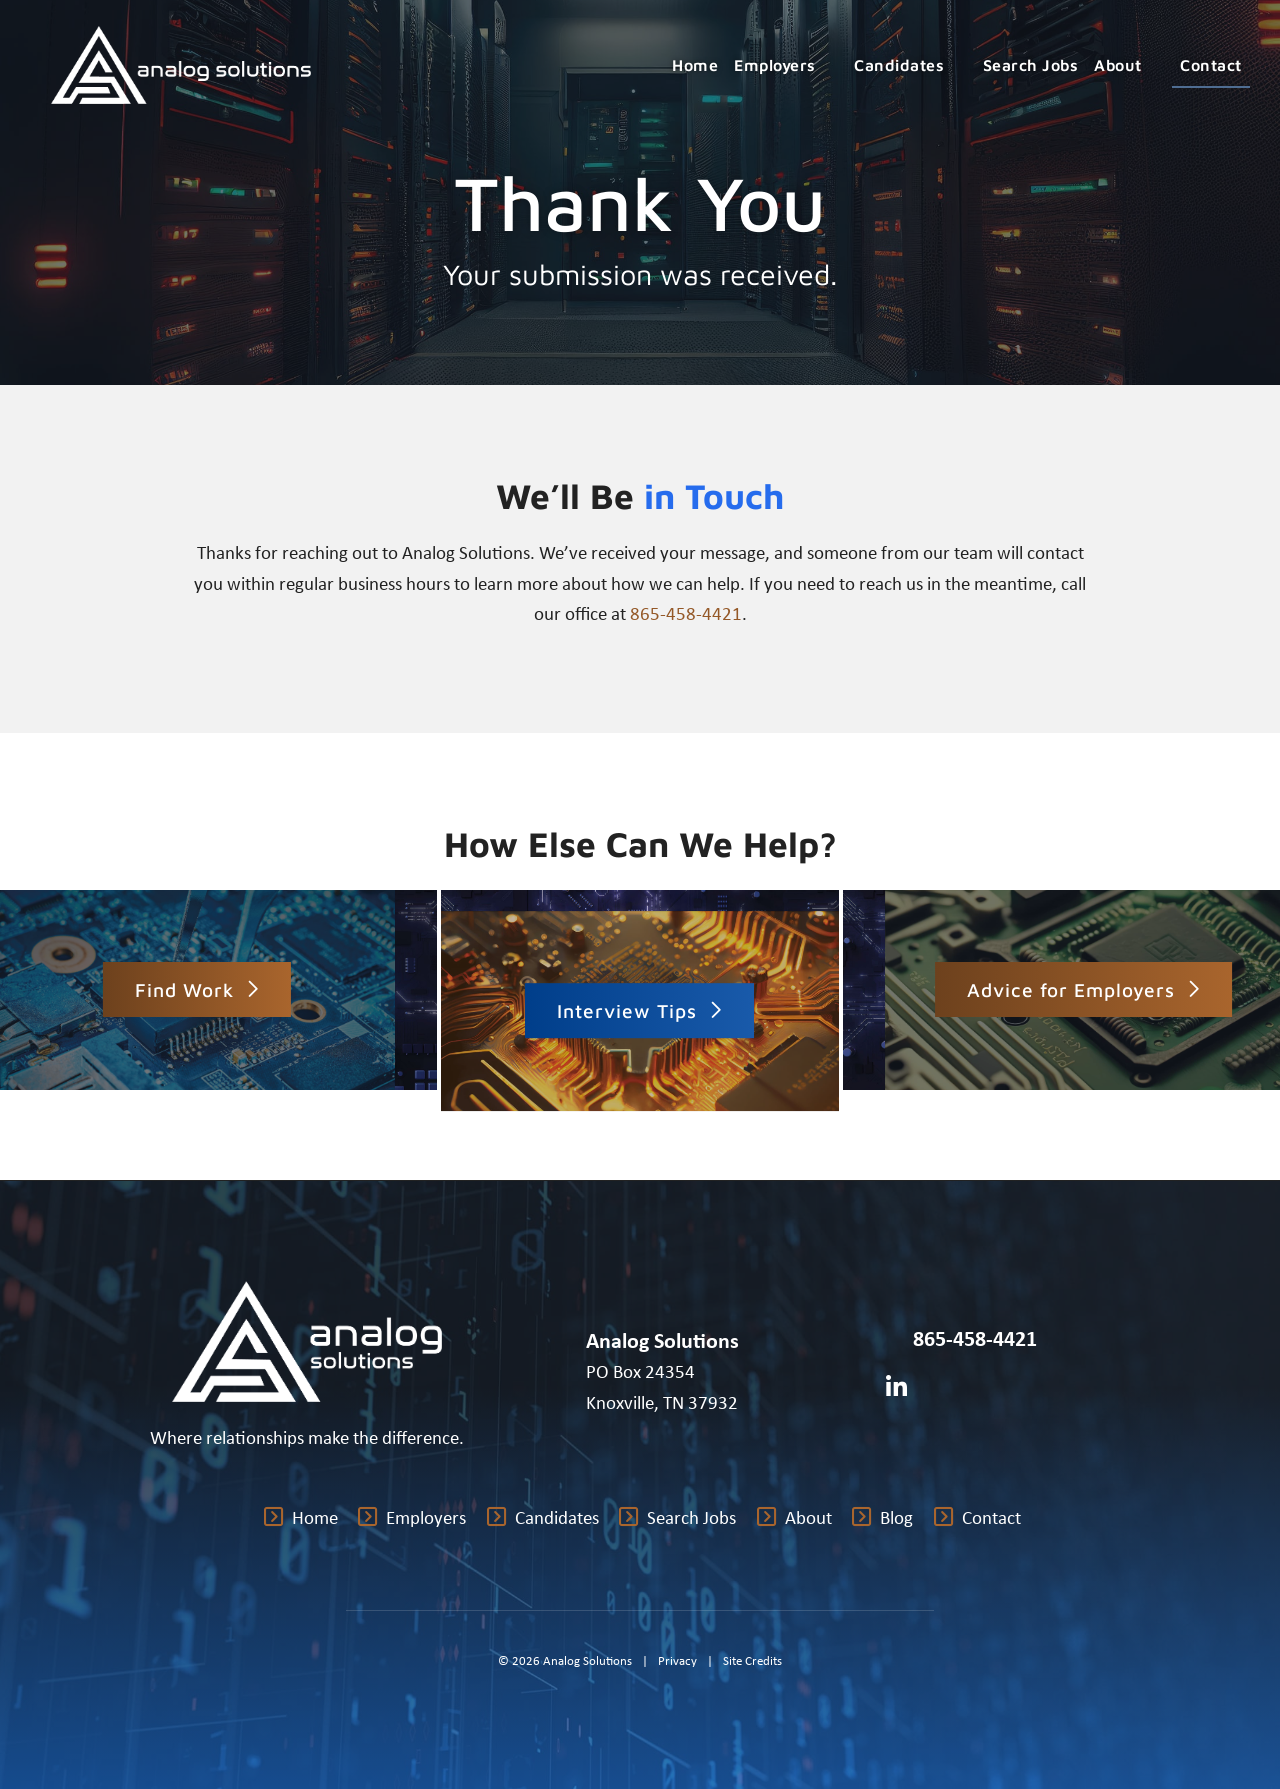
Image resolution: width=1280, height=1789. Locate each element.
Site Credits (752, 1660)
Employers (786, 65)
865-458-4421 (686, 613)
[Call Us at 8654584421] (893, 1339)
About (1129, 65)
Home (695, 65)
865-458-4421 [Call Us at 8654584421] (975, 1338)
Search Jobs (1031, 65)
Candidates (910, 65)
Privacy (677, 1660)
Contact (1211, 65)
